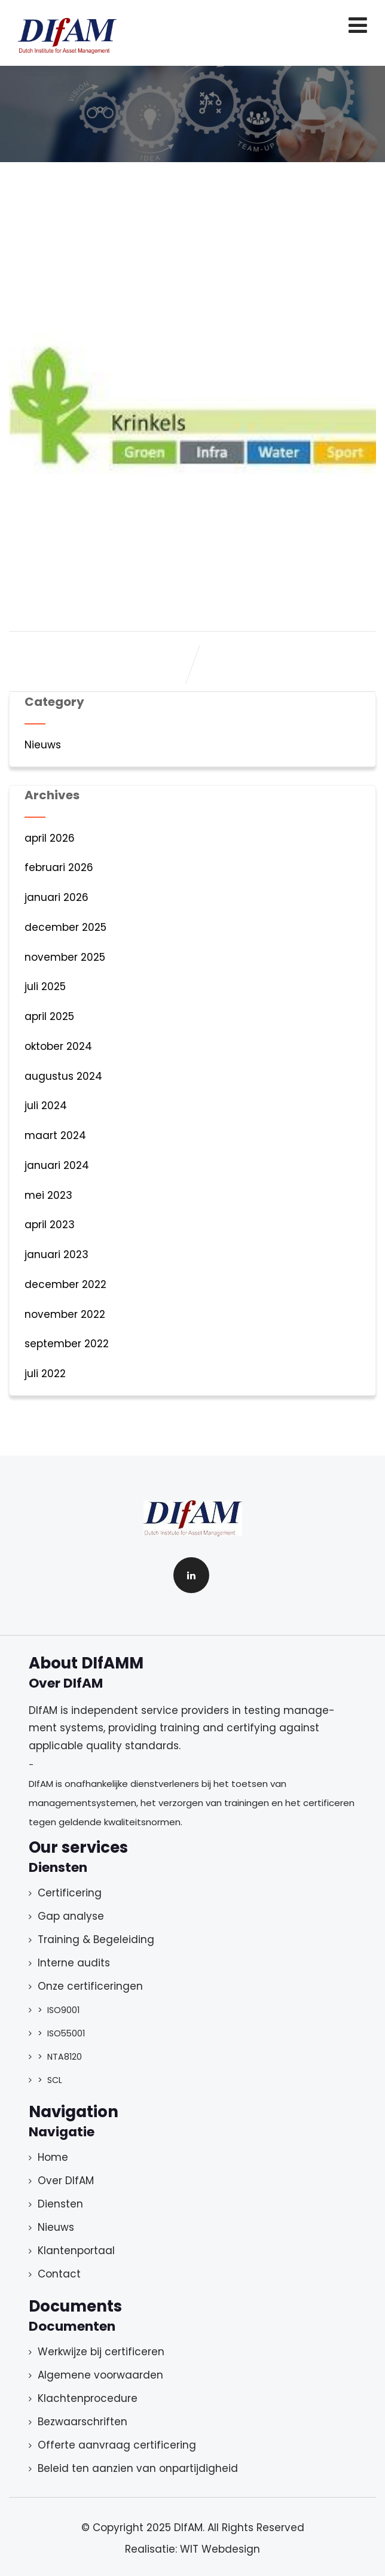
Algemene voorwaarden (100, 2375)
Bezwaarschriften (82, 2421)
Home (53, 2157)
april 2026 (50, 838)
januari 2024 (57, 1165)
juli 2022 (45, 1373)
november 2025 (65, 957)
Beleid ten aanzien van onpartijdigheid (138, 2468)
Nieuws (43, 745)
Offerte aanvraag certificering (117, 2445)
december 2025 (65, 927)
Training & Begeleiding (96, 1939)
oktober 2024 (58, 1046)
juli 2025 (45, 986)
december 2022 (65, 1284)
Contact (59, 2274)
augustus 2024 (63, 1076)
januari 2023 (56, 1254)
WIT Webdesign (220, 2549)
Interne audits (74, 1963)
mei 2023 (48, 1195)
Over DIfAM (66, 2180)
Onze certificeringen (90, 1986)
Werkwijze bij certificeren (101, 2351)
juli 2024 (46, 1105)
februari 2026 (59, 867)
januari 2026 (56, 897)
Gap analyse (71, 1916)
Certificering (70, 1893)
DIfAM (188, 2527)
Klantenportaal (76, 2250)
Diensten (60, 2204)
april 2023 (50, 1224)
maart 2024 (55, 1135)
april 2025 (49, 1016)
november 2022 (65, 1314)
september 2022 (67, 1343)
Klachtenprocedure (88, 2398)
